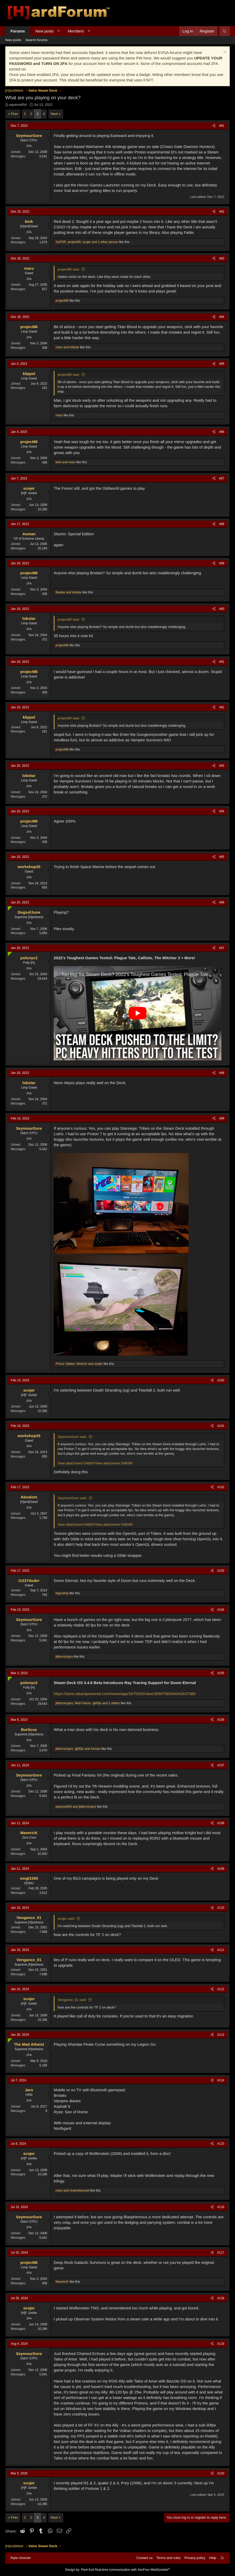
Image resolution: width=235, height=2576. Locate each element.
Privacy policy (194, 2558)
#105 (220, 1673)
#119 (220, 2344)
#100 (220, 1380)
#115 (220, 2143)
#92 (221, 707)
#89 (221, 563)
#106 (220, 1720)
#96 (221, 902)
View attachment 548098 (114, 1463)
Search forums (36, 40)
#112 (220, 1989)
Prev (14, 114)
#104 (220, 1610)
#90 (221, 609)
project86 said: (69, 269)
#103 (220, 1571)
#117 (220, 2252)
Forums (17, 31)
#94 (221, 811)
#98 (221, 1073)
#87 (221, 478)
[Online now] (9, 907)
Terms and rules (168, 2558)
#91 (221, 662)
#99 (221, 1118)
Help (212, 2558)
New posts (44, 31)
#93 (221, 766)
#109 (220, 1869)
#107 (220, 1765)
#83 (221, 258)
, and (79, 1364)
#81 (221, 126)
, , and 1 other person (87, 242)
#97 (221, 948)
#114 (220, 2080)
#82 (221, 211)
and (67, 347)
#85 (221, 364)
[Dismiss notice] (224, 52)
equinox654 (18, 105)
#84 (221, 317)
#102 (220, 1487)
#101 (220, 1426)
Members (76, 31)
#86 (221, 432)
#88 (221, 524)
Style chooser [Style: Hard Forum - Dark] (20, 2558)
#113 (220, 2035)
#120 (220, 2473)
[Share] (214, 126)
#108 (220, 1823)
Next (54, 114)
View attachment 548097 (76, 1463)
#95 (221, 857)
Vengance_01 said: (72, 2000)
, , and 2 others (88, 1703)
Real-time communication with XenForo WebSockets (132, 2570)
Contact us (144, 2558)
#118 (220, 2298)
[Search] (225, 31)
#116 (220, 2207)
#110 (220, 1908)
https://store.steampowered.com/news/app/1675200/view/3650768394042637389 (124, 1693)
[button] (58, 31)
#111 (220, 1950)
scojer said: (66, 1919)
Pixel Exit (87, 2570)
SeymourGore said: (72, 1437)
